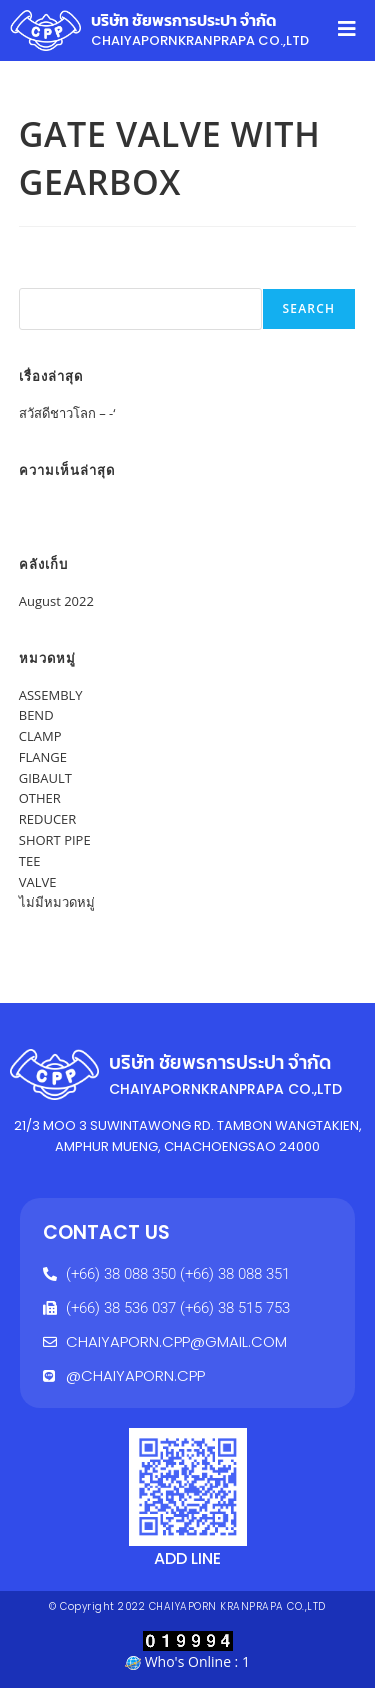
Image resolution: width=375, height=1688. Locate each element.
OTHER (40, 798)
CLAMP (40, 736)
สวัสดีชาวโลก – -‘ (67, 413)
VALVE (38, 882)
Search (41, 277)
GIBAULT (45, 778)
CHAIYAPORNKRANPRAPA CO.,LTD (200, 40)
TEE (30, 861)
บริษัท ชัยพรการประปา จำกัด (184, 20)
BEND (36, 715)
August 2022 (56, 601)
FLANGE (43, 757)
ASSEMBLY (51, 695)
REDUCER (48, 819)
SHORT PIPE (55, 840)
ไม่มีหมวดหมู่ (57, 902)
